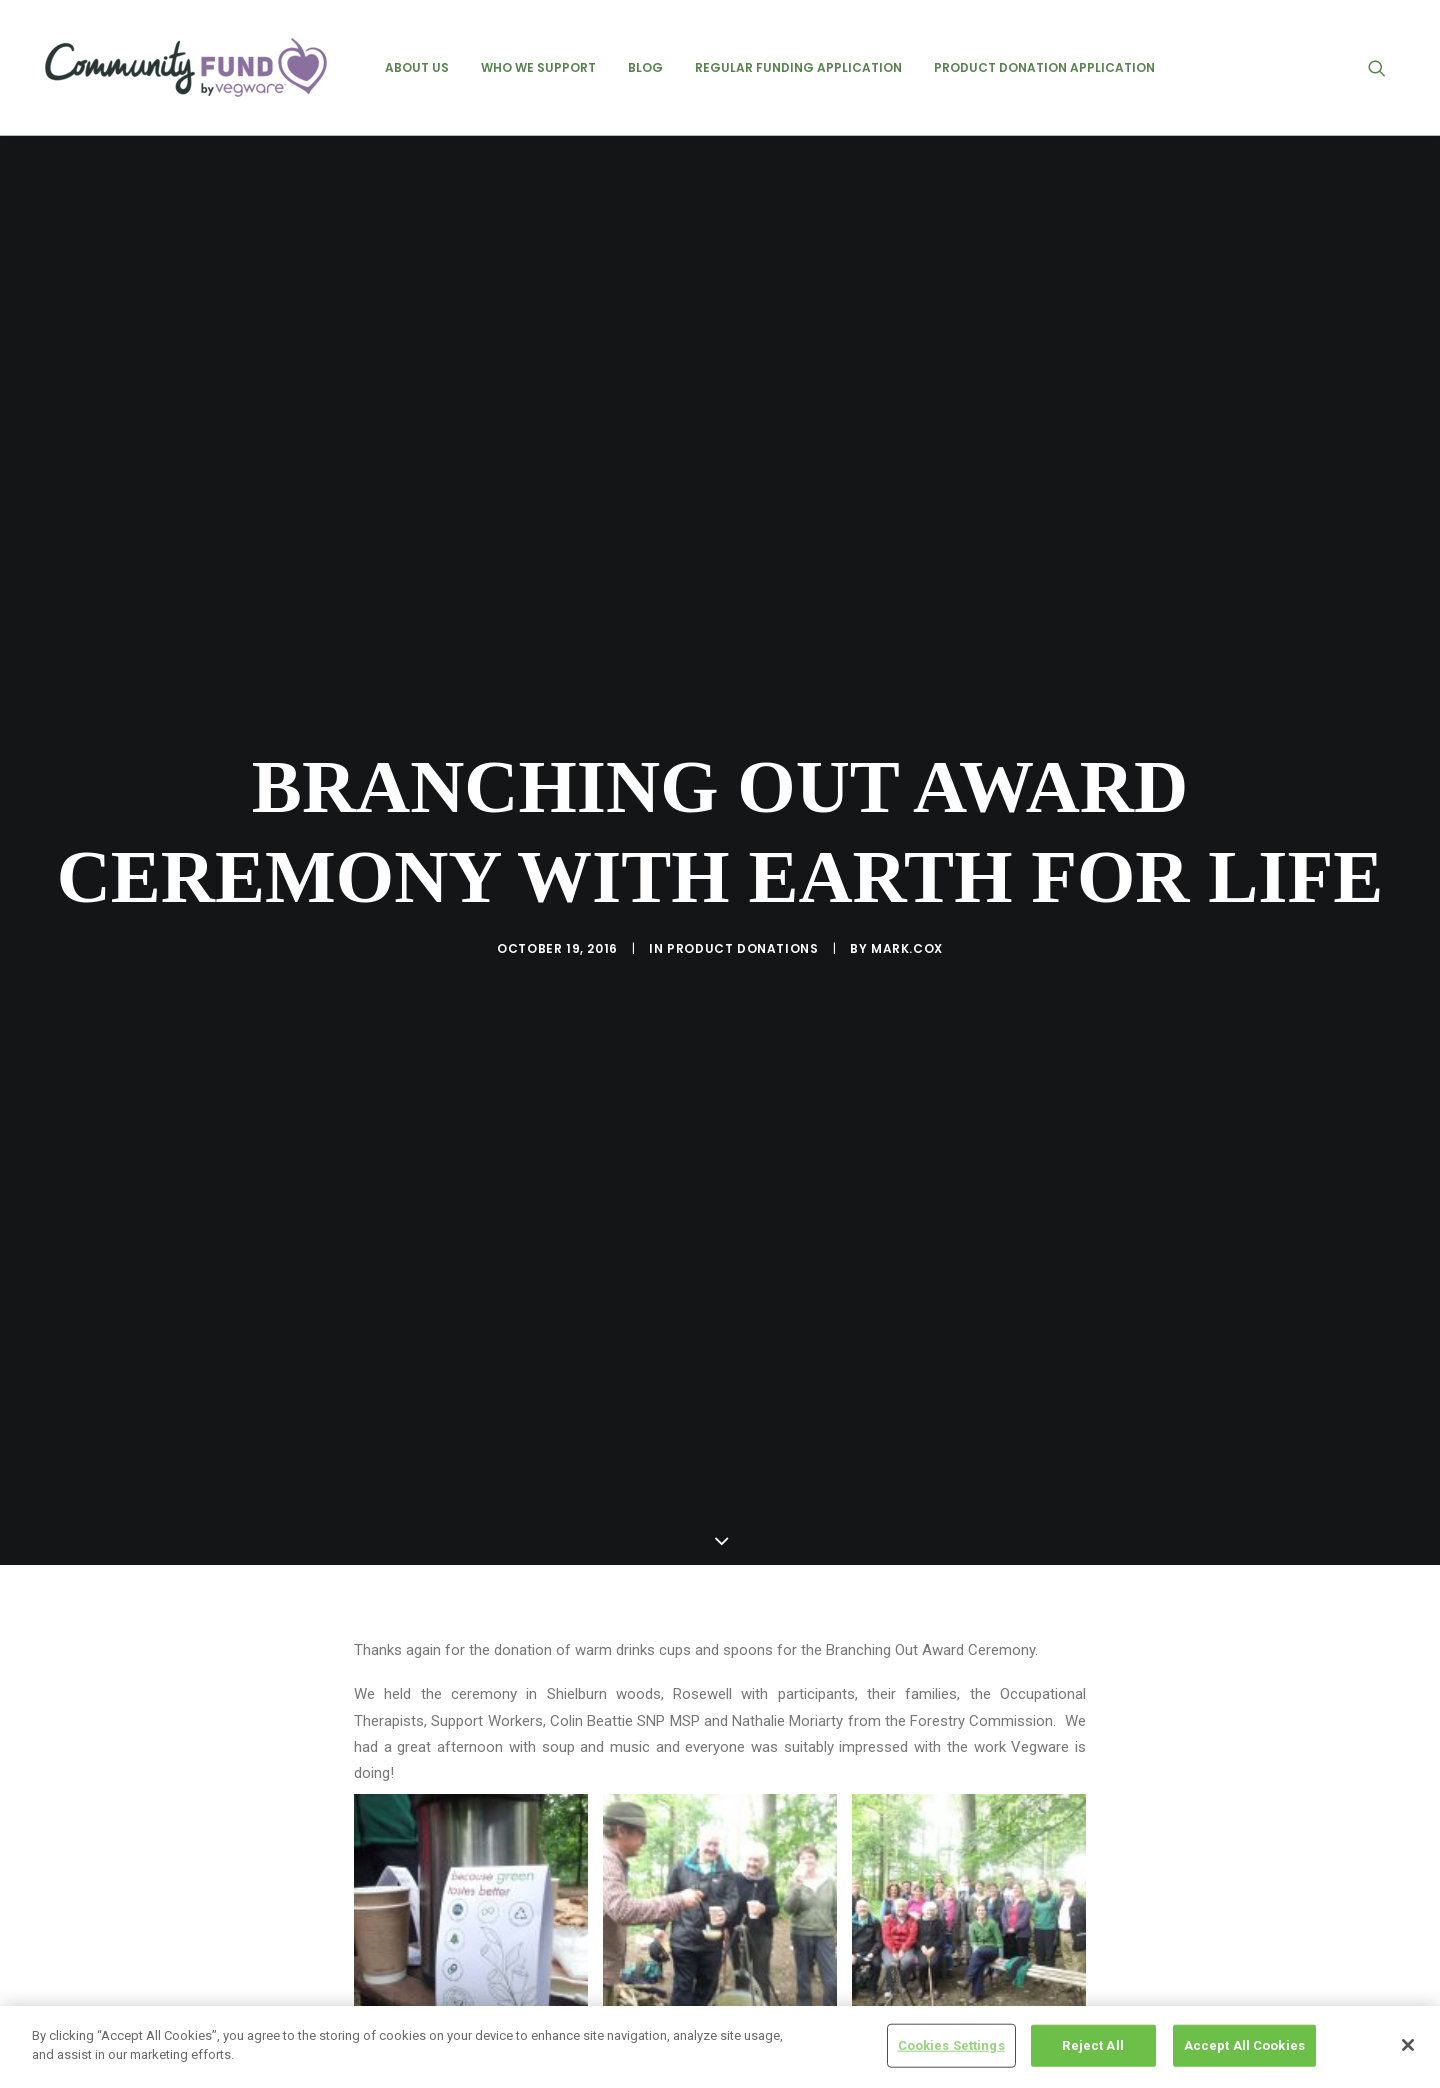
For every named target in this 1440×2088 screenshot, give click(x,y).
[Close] (1408, 2045)
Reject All (1092, 2045)
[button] (1386, 67)
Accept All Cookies (1244, 2045)
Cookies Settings (951, 2045)
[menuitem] (417, 67)
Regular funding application (798, 67)
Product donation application (1044, 67)
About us (417, 67)
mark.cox (907, 934)
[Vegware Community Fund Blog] (186, 67)
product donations (742, 934)
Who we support (538, 67)
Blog (645, 67)
